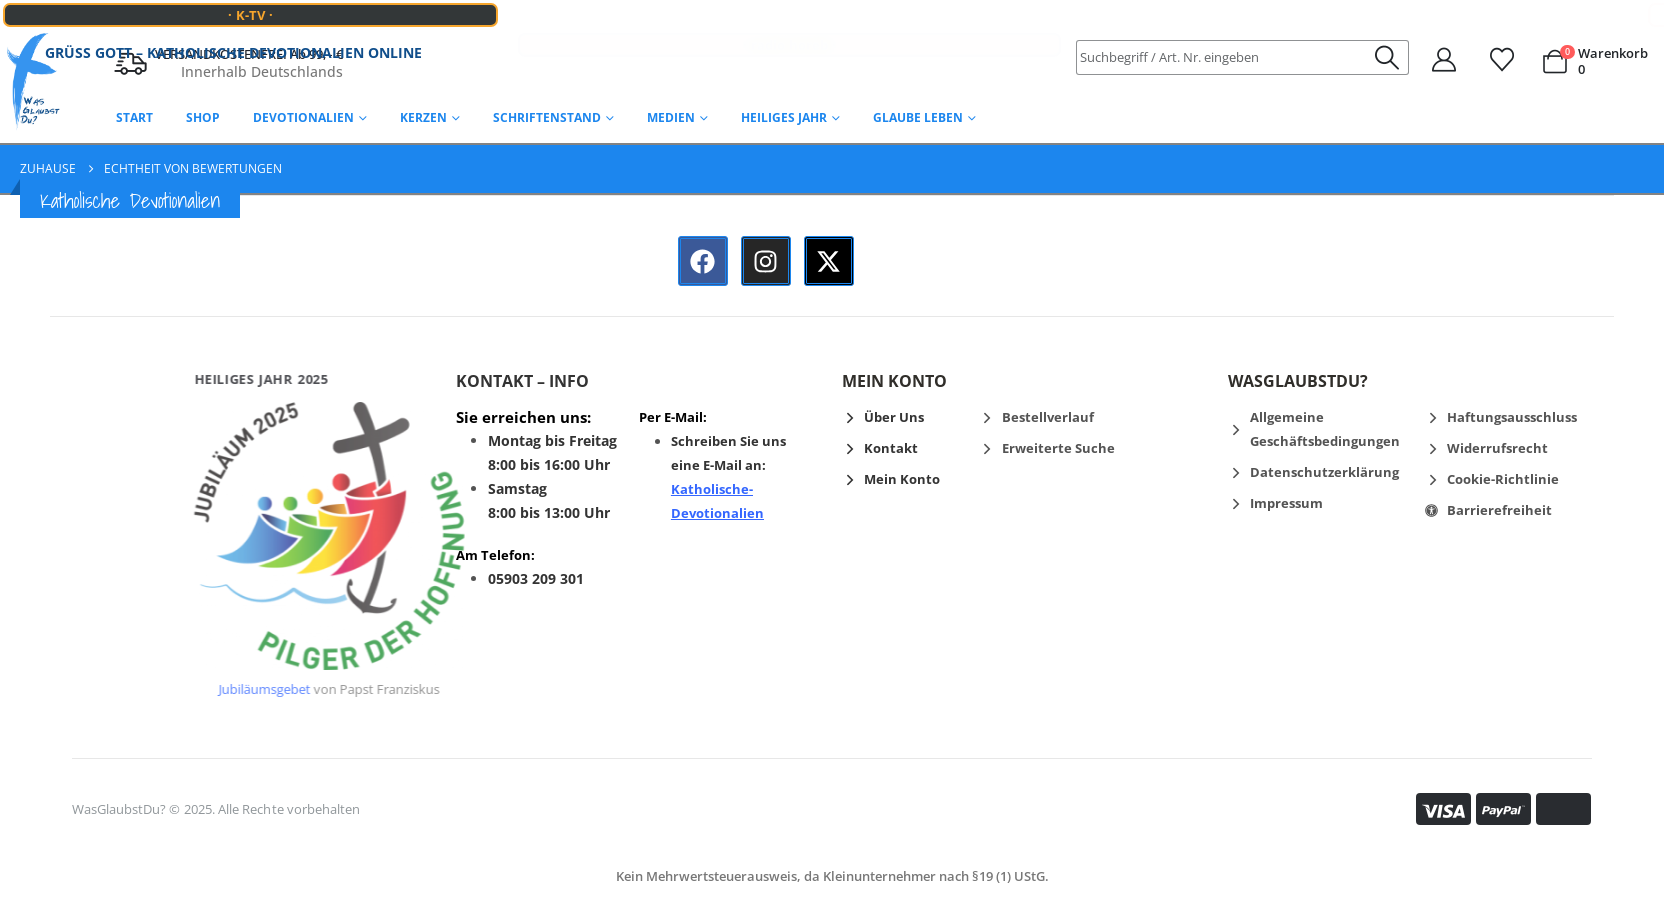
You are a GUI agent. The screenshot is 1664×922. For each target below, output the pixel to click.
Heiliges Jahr (784, 117)
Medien (671, 117)
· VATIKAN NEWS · (1574, 15)
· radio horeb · (789, 26)
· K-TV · (250, 15)
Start (134, 117)
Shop (203, 117)
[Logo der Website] (33, 82)
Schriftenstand (547, 117)
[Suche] (1388, 57)
